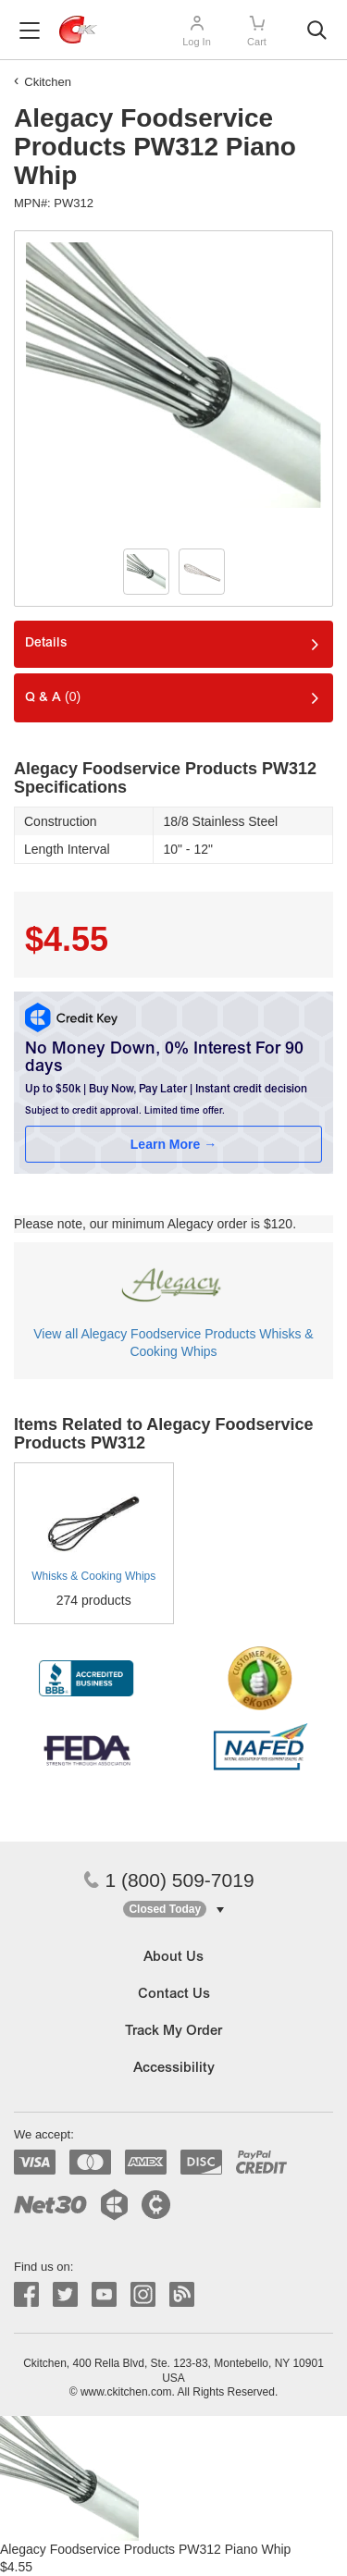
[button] (173, 1909)
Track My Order (173, 2032)
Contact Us (174, 1995)
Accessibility (174, 2069)
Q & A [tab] (53, 697)
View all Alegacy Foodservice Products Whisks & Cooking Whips (173, 1342)
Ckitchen (47, 82)
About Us (173, 1958)
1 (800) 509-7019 (168, 1880)
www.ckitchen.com (126, 2391)
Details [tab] (46, 643)
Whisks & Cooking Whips (93, 1576)
